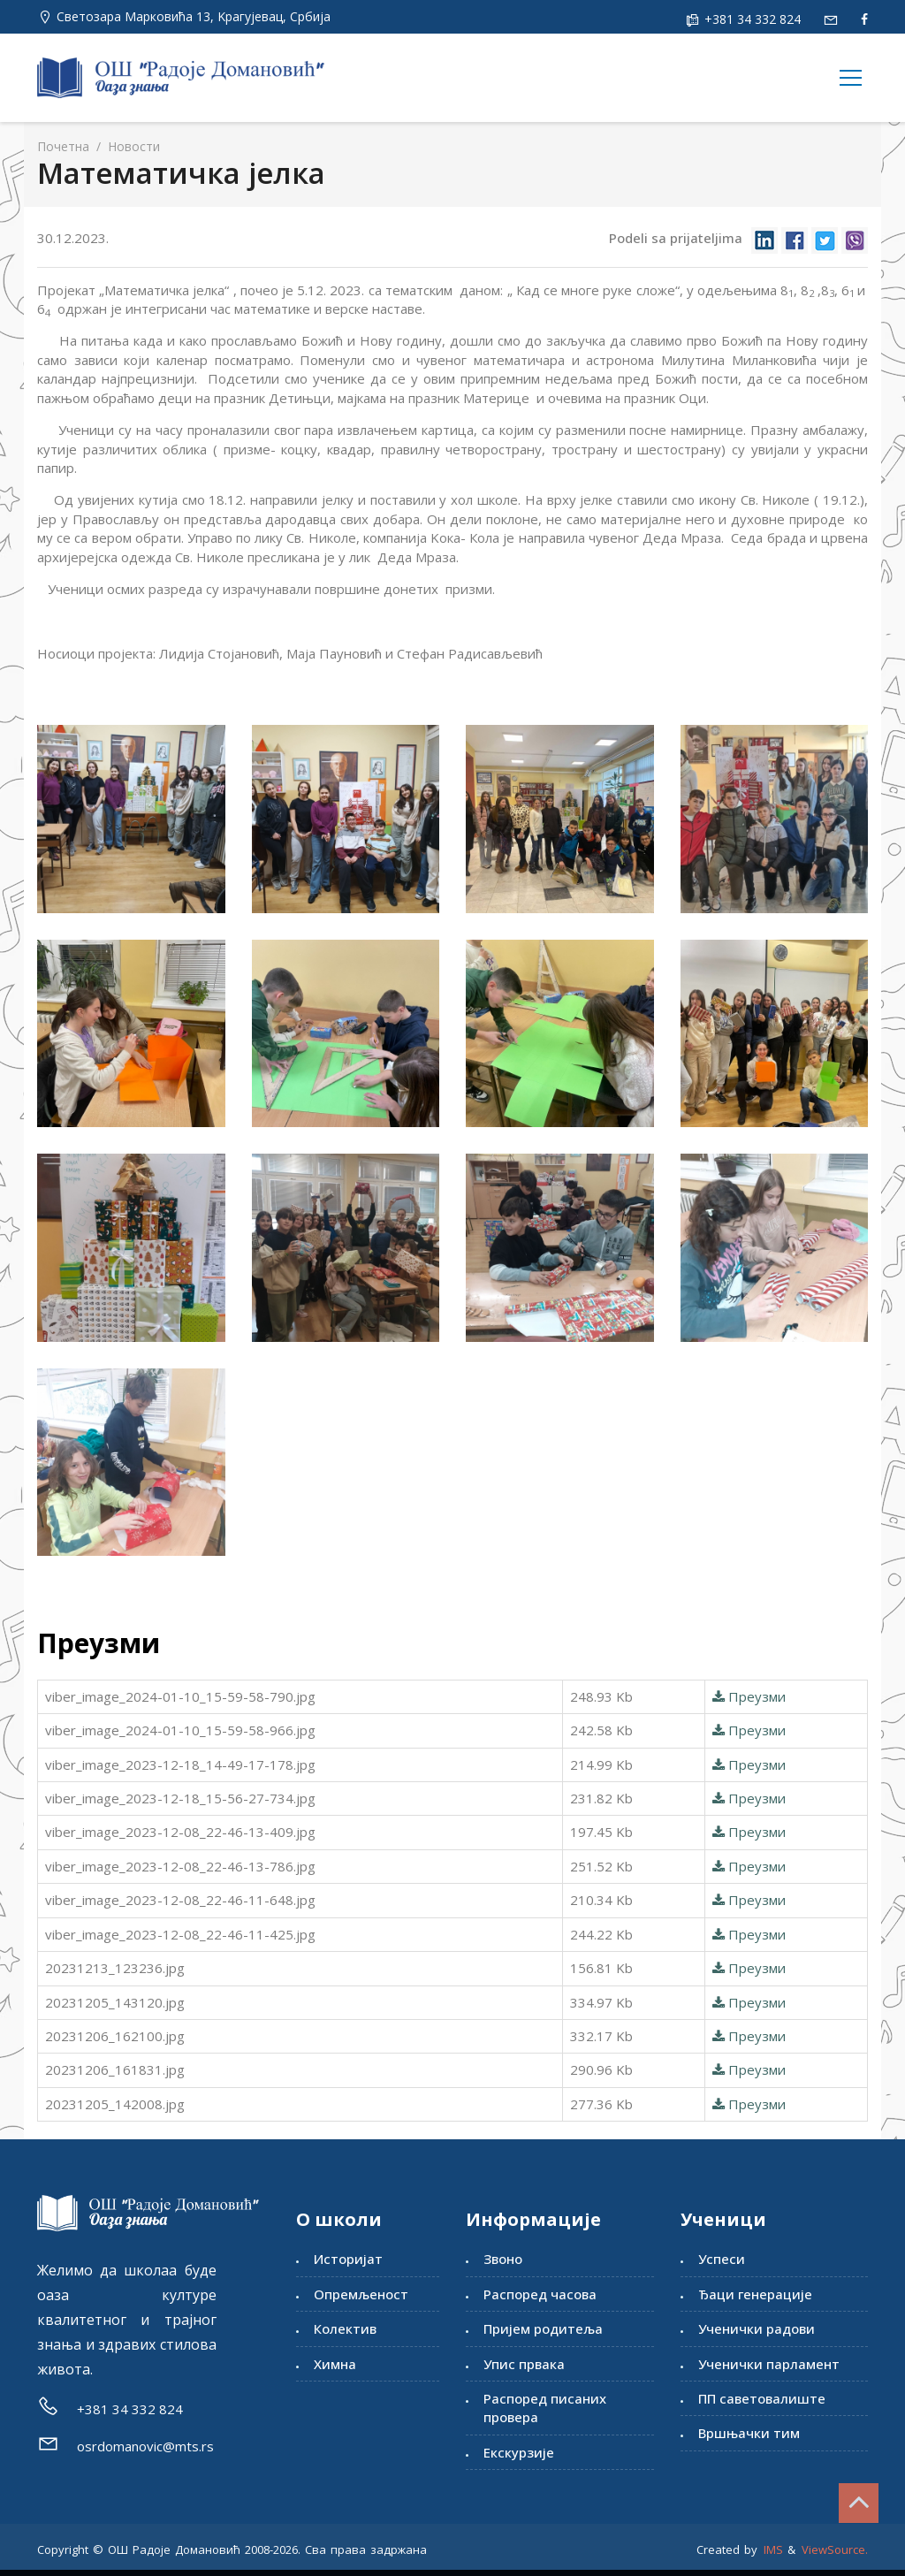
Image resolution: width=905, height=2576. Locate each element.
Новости (132, 146)
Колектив (345, 2328)
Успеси (721, 2258)
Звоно (502, 2258)
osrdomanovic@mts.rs (145, 2446)
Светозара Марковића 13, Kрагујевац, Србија (194, 16)
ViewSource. (835, 2549)
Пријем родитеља (543, 2328)
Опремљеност (361, 2294)
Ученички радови (756, 2328)
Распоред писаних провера (544, 2407)
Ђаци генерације (755, 2294)
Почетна (63, 146)
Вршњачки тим (749, 2433)
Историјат (348, 2258)
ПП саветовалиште (761, 2398)
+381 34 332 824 (751, 19)
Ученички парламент (769, 2364)
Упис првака (524, 2364)
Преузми (749, 1696)
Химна (335, 2364)
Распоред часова (540, 2294)
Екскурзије (518, 2452)
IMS (773, 2549)
